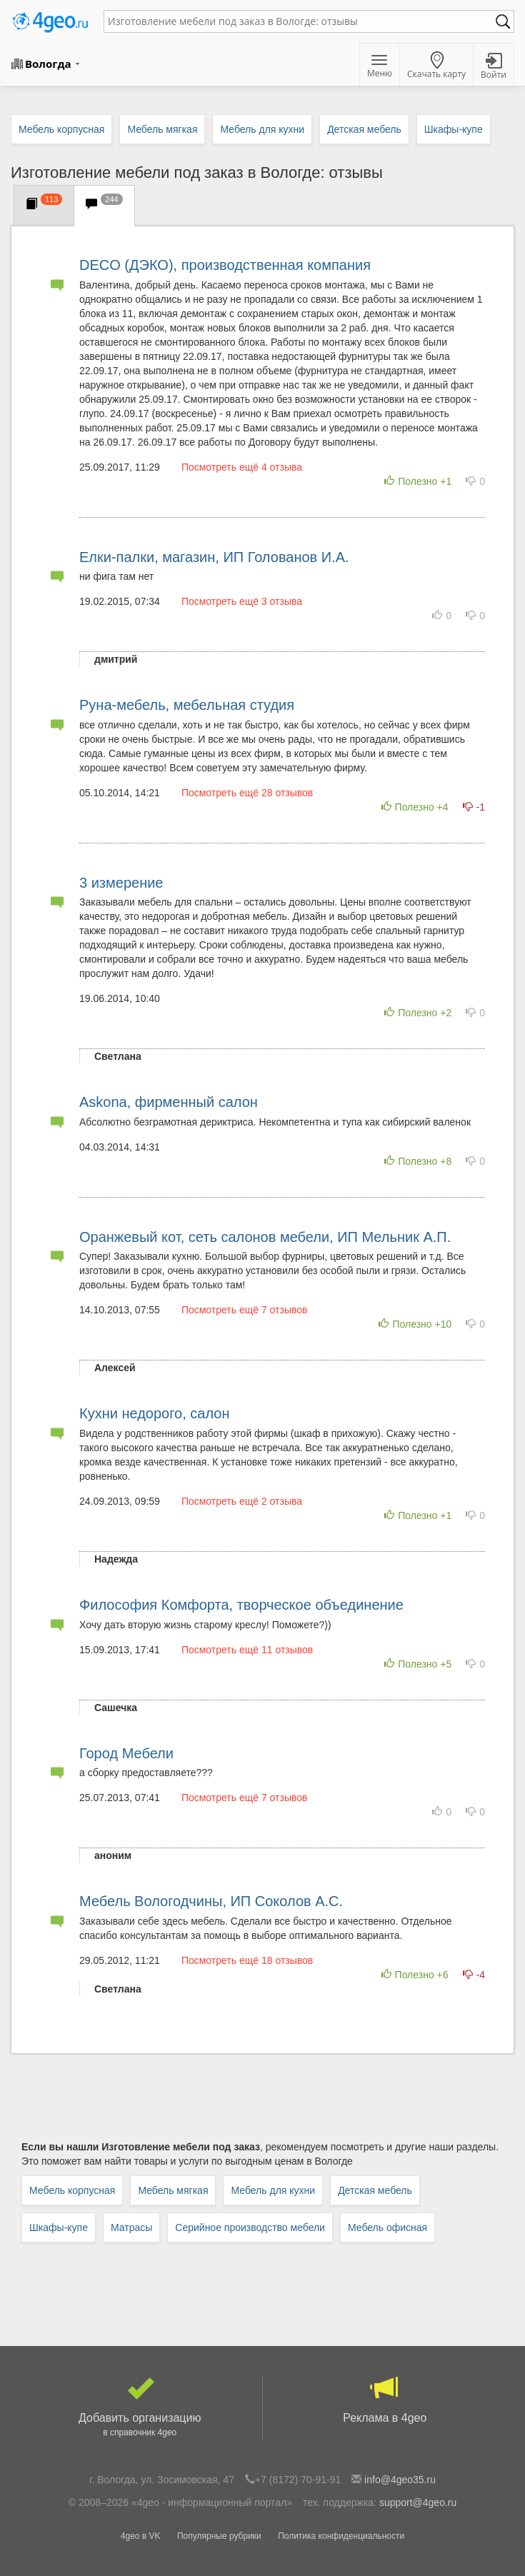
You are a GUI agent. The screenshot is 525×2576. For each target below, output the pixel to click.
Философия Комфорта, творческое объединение (241, 1605)
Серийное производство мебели (250, 2227)
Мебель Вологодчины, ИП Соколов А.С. (211, 1901)
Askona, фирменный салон (168, 1102)
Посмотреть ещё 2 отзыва (241, 1501)
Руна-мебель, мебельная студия (186, 705)
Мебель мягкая (173, 2190)
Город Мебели (126, 1753)
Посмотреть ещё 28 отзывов (247, 792)
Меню (379, 67)
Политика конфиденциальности (341, 2536)
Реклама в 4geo (385, 2399)
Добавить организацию (140, 2407)
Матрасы (131, 2227)
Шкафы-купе (58, 2227)
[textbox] (302, 21)
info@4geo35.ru (400, 2479)
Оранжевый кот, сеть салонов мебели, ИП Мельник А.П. (265, 1237)
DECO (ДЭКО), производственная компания (225, 265)
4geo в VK (141, 2536)
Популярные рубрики (219, 2536)
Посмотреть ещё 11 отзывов (247, 1649)
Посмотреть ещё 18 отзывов (247, 1960)
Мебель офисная (387, 2227)
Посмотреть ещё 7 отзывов (244, 1309)
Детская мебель (375, 2190)
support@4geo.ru (417, 2502)
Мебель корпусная (72, 2190)
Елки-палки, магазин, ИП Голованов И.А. (214, 557)
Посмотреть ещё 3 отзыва (241, 601)
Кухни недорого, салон (154, 1413)
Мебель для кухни (273, 2190)
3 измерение (121, 883)
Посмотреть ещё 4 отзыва (241, 467)
